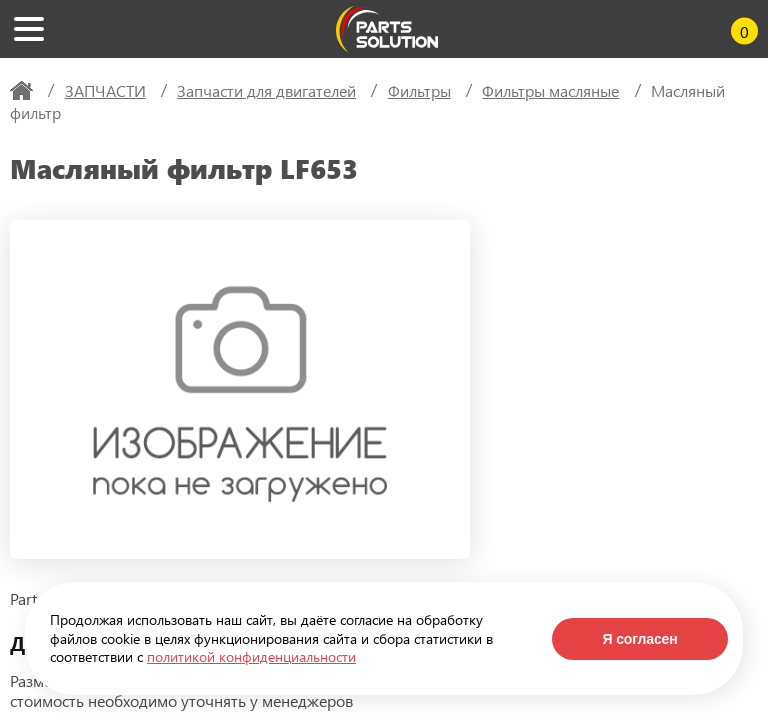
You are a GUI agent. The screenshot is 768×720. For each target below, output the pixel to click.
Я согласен (639, 639)
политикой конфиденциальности (251, 656)
